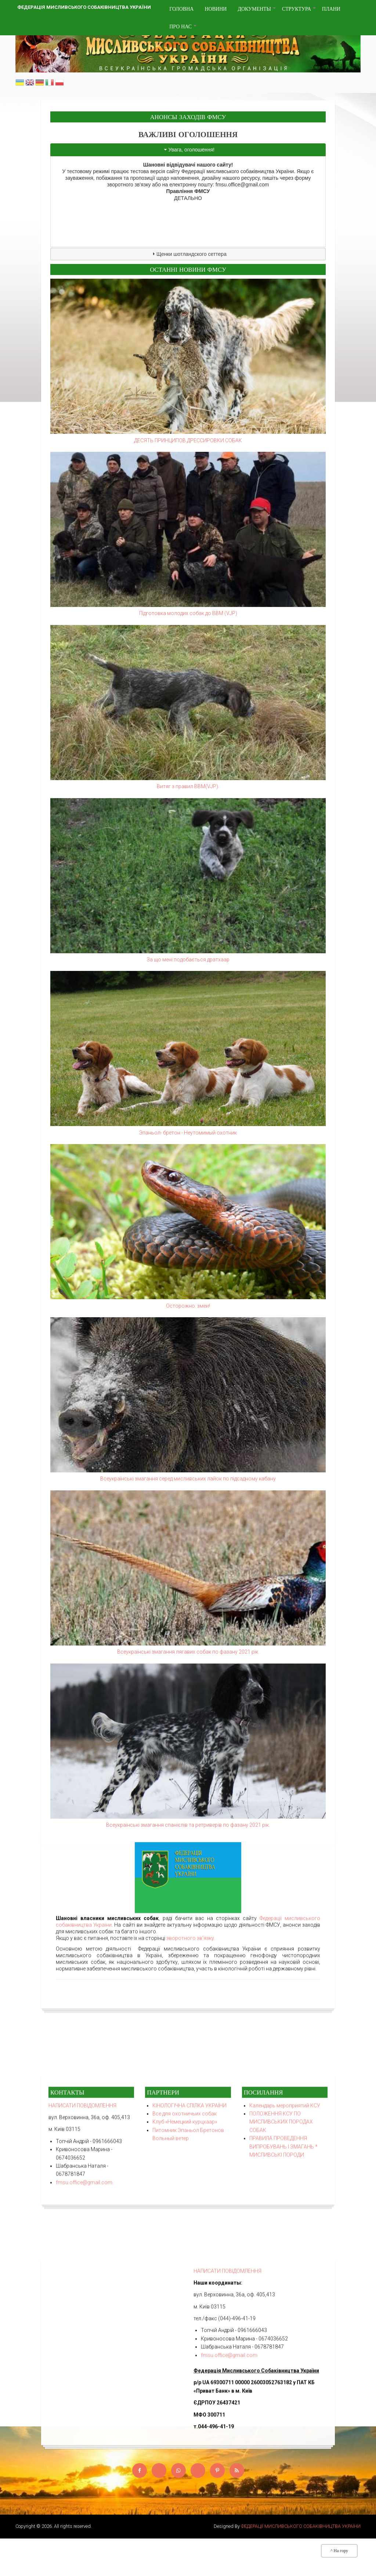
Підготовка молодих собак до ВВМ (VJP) (188, 613)
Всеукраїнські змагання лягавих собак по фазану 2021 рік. (188, 1652)
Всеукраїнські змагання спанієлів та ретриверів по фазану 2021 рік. (188, 1825)
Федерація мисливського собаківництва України (84, 7)
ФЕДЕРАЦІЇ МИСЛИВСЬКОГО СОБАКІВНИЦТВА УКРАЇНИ (301, 2526)
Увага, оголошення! (192, 150)
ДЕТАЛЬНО (188, 198)
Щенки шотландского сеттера (191, 254)
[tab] (188, 149)
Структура (299, 12)
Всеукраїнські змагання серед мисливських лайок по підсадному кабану (188, 1479)
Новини (216, 9)
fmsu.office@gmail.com (242, 184)
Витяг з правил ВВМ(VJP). (188, 786)
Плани (331, 9)
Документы (257, 12)
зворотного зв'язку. (190, 1240)
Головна (181, 9)
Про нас (183, 29)
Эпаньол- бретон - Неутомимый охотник (188, 1133)
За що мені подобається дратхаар (188, 959)
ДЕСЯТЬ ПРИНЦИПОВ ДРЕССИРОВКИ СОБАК (188, 440)
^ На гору (339, 2550)
